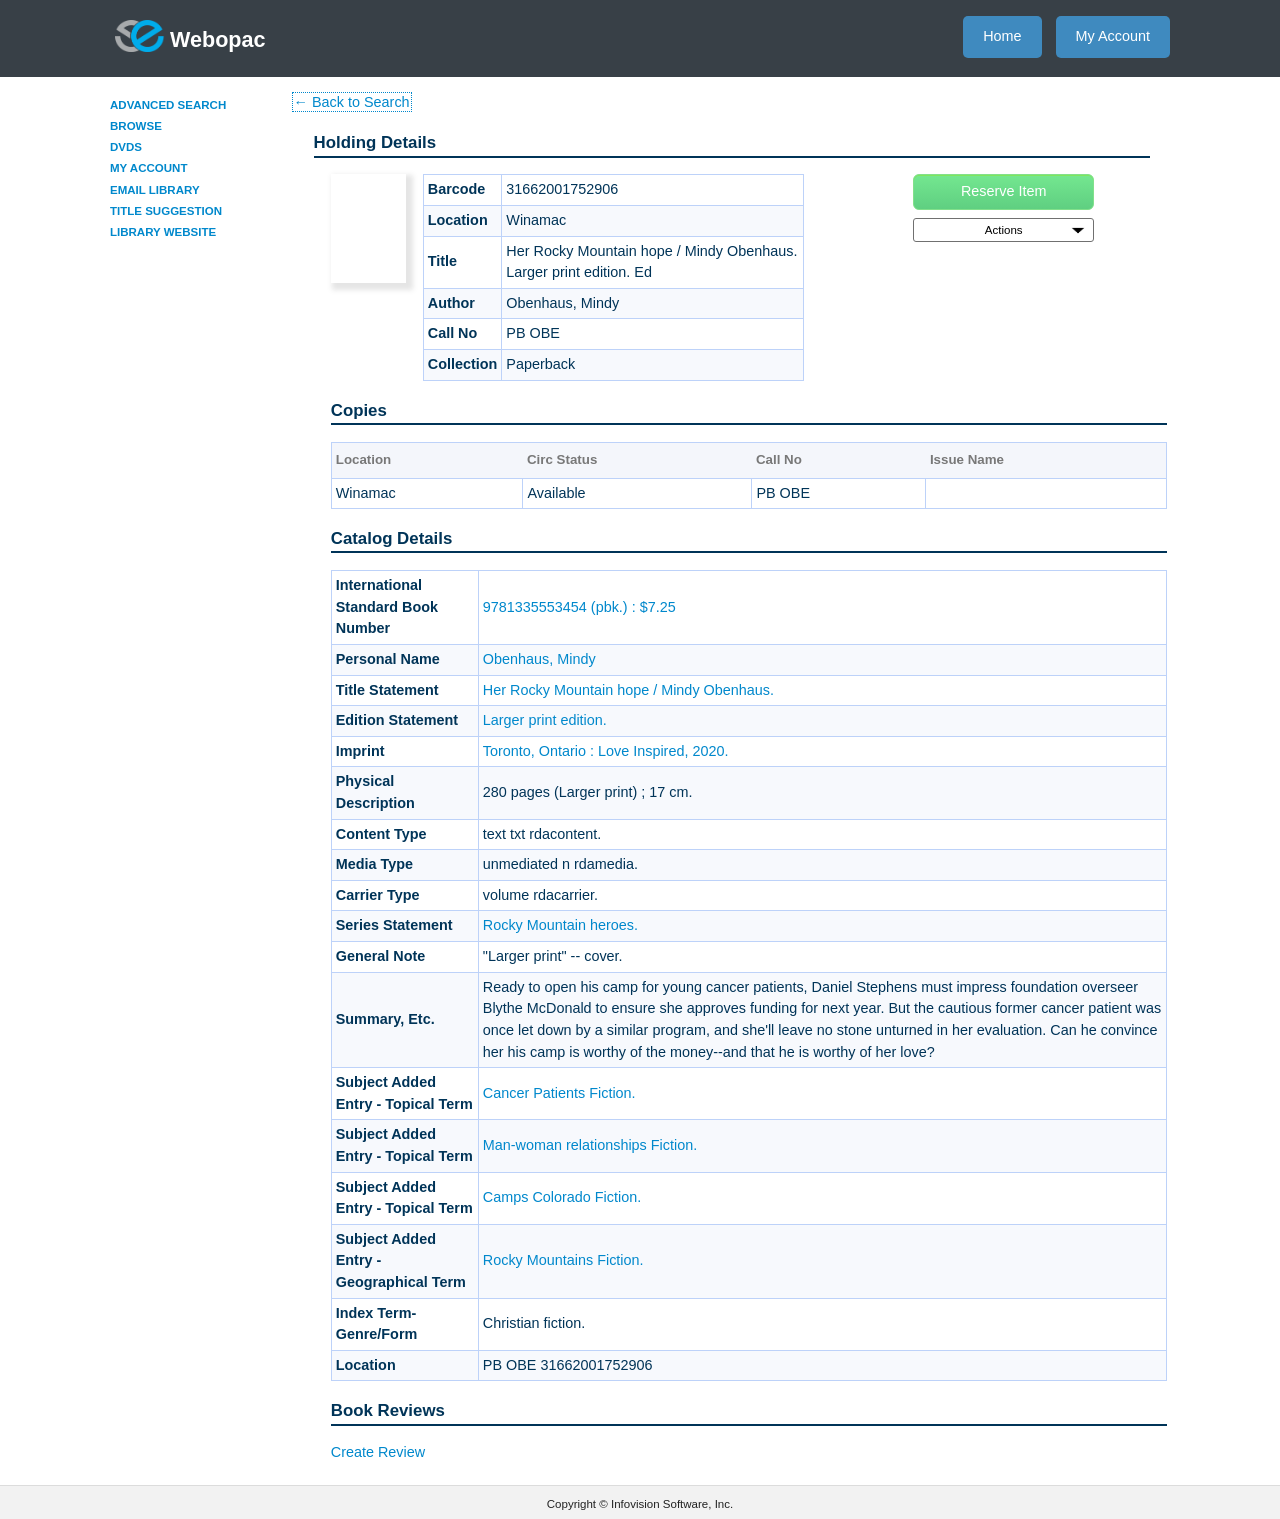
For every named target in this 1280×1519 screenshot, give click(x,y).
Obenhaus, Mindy (539, 659)
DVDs (126, 147)
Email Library (155, 190)
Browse (136, 126)
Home (1002, 36)
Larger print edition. (545, 720)
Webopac (190, 36)
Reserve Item (1004, 191)
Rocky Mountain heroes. (560, 925)
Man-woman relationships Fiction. (590, 1145)
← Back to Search (352, 102)
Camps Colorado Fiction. (562, 1197)
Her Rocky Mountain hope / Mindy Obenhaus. (628, 690)
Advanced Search (168, 105)
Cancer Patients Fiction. (559, 1093)
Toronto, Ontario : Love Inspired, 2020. (606, 751)
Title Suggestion (166, 211)
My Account (1113, 36)
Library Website (163, 232)
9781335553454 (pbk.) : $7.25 (579, 607)
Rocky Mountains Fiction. (563, 1260)
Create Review (378, 1452)
